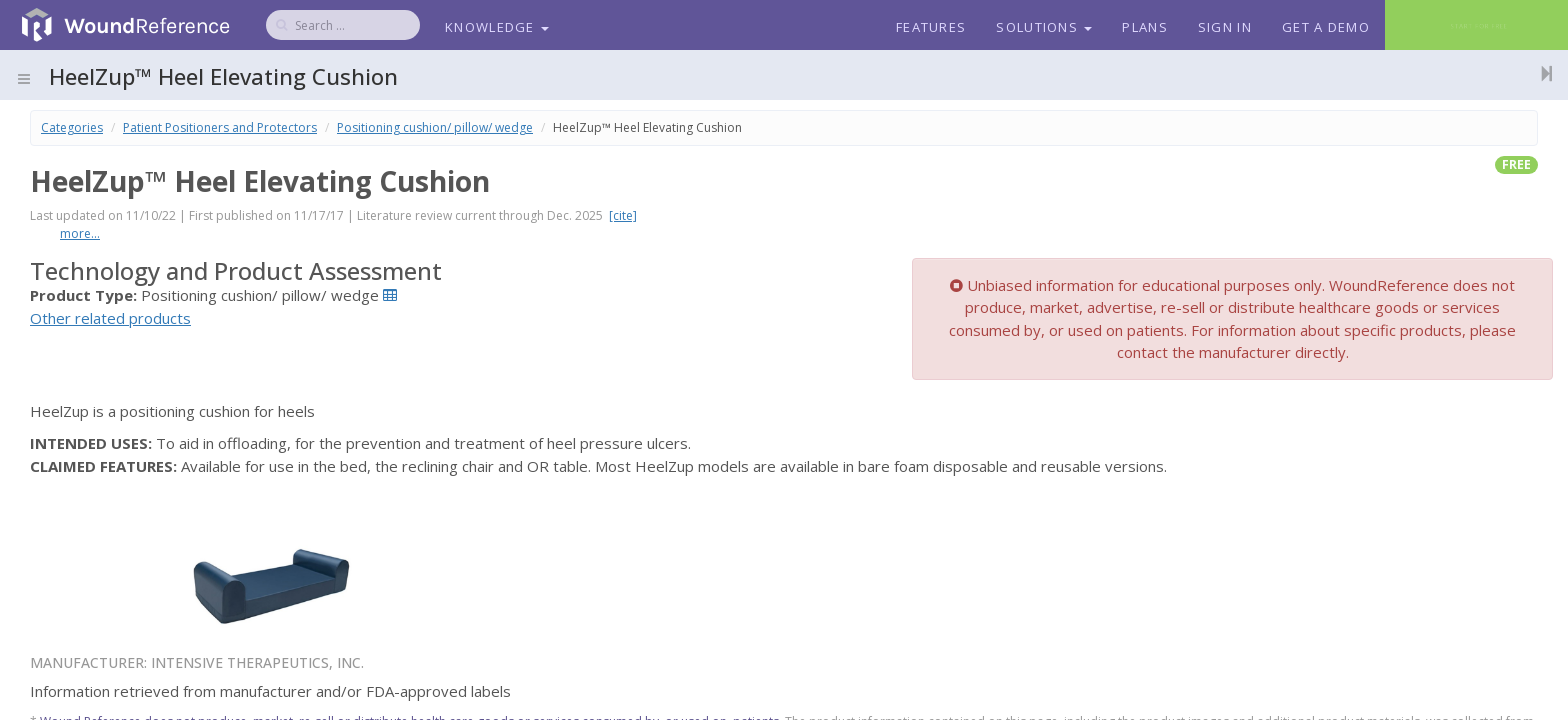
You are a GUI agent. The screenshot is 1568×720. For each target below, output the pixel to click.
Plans (1145, 27)
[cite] (623, 215)
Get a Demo (1326, 27)
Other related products (110, 318)
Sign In (1225, 27)
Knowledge (497, 27)
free (1516, 164)
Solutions (1044, 27)
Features (931, 27)
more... (80, 233)
